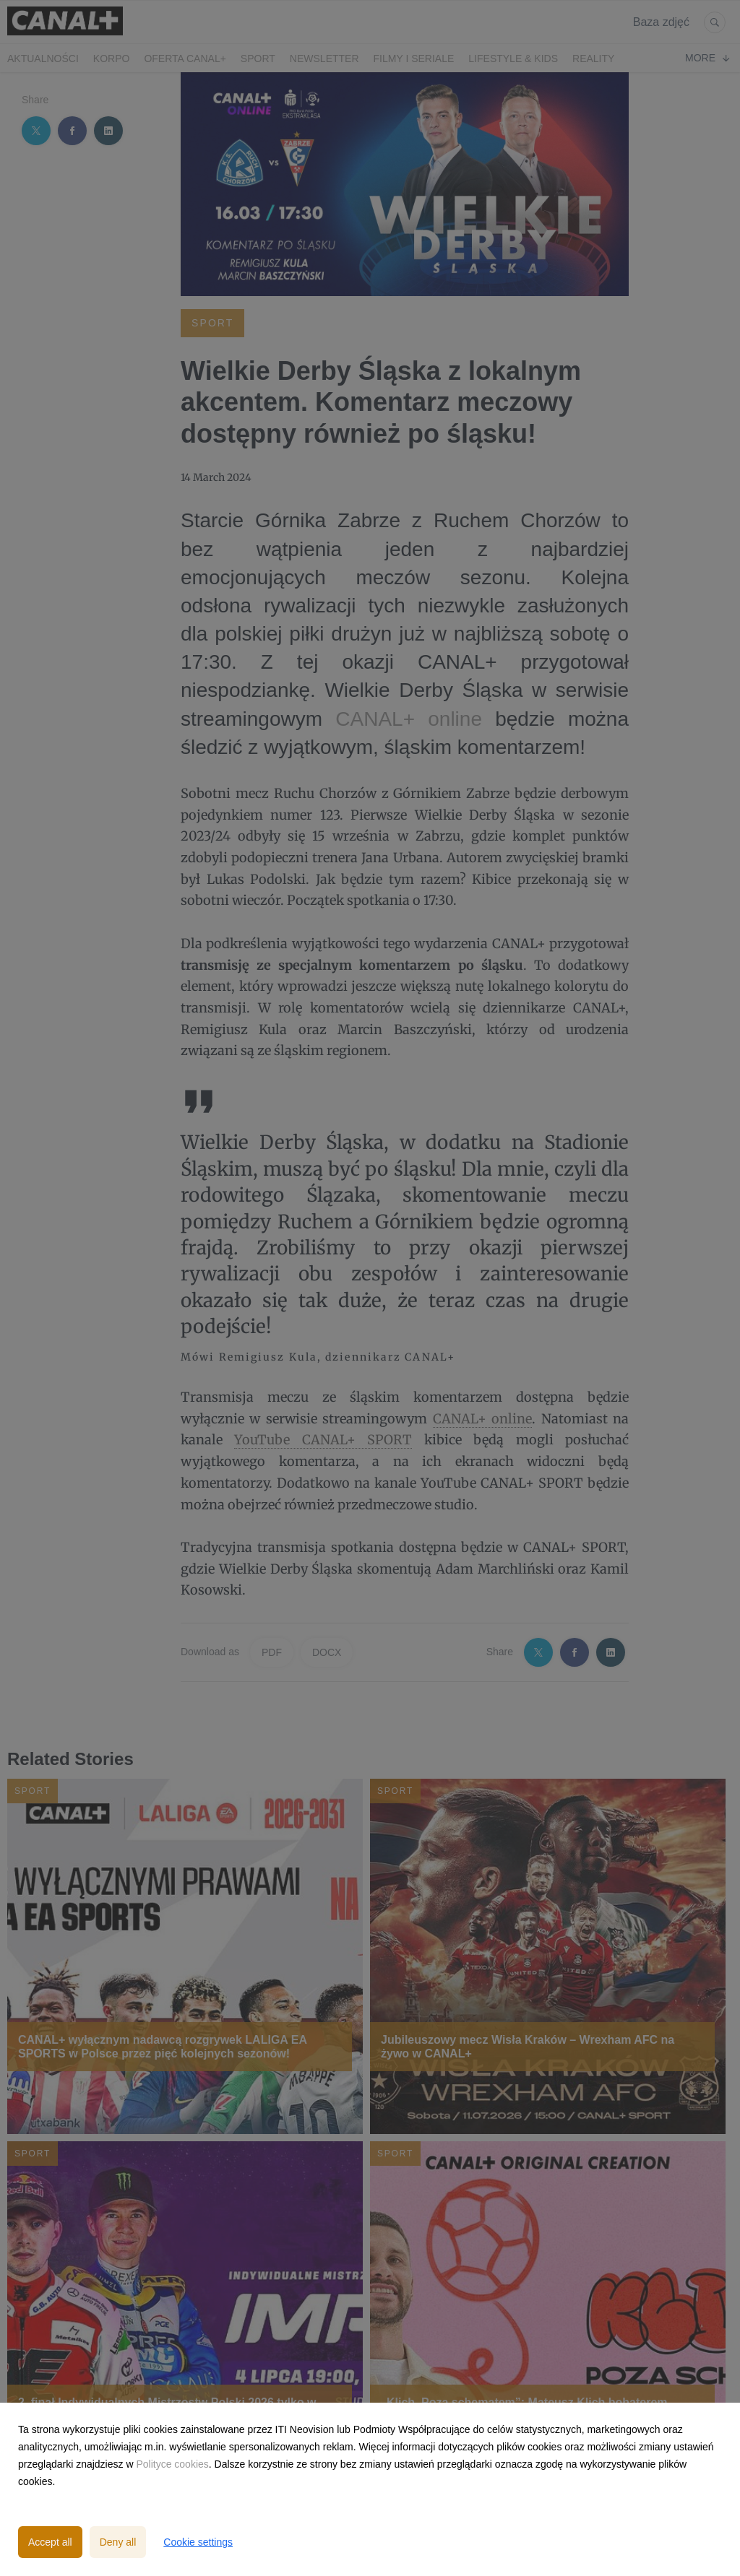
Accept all (50, 2542)
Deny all (118, 2542)
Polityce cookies (172, 2464)
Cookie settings (198, 2542)
